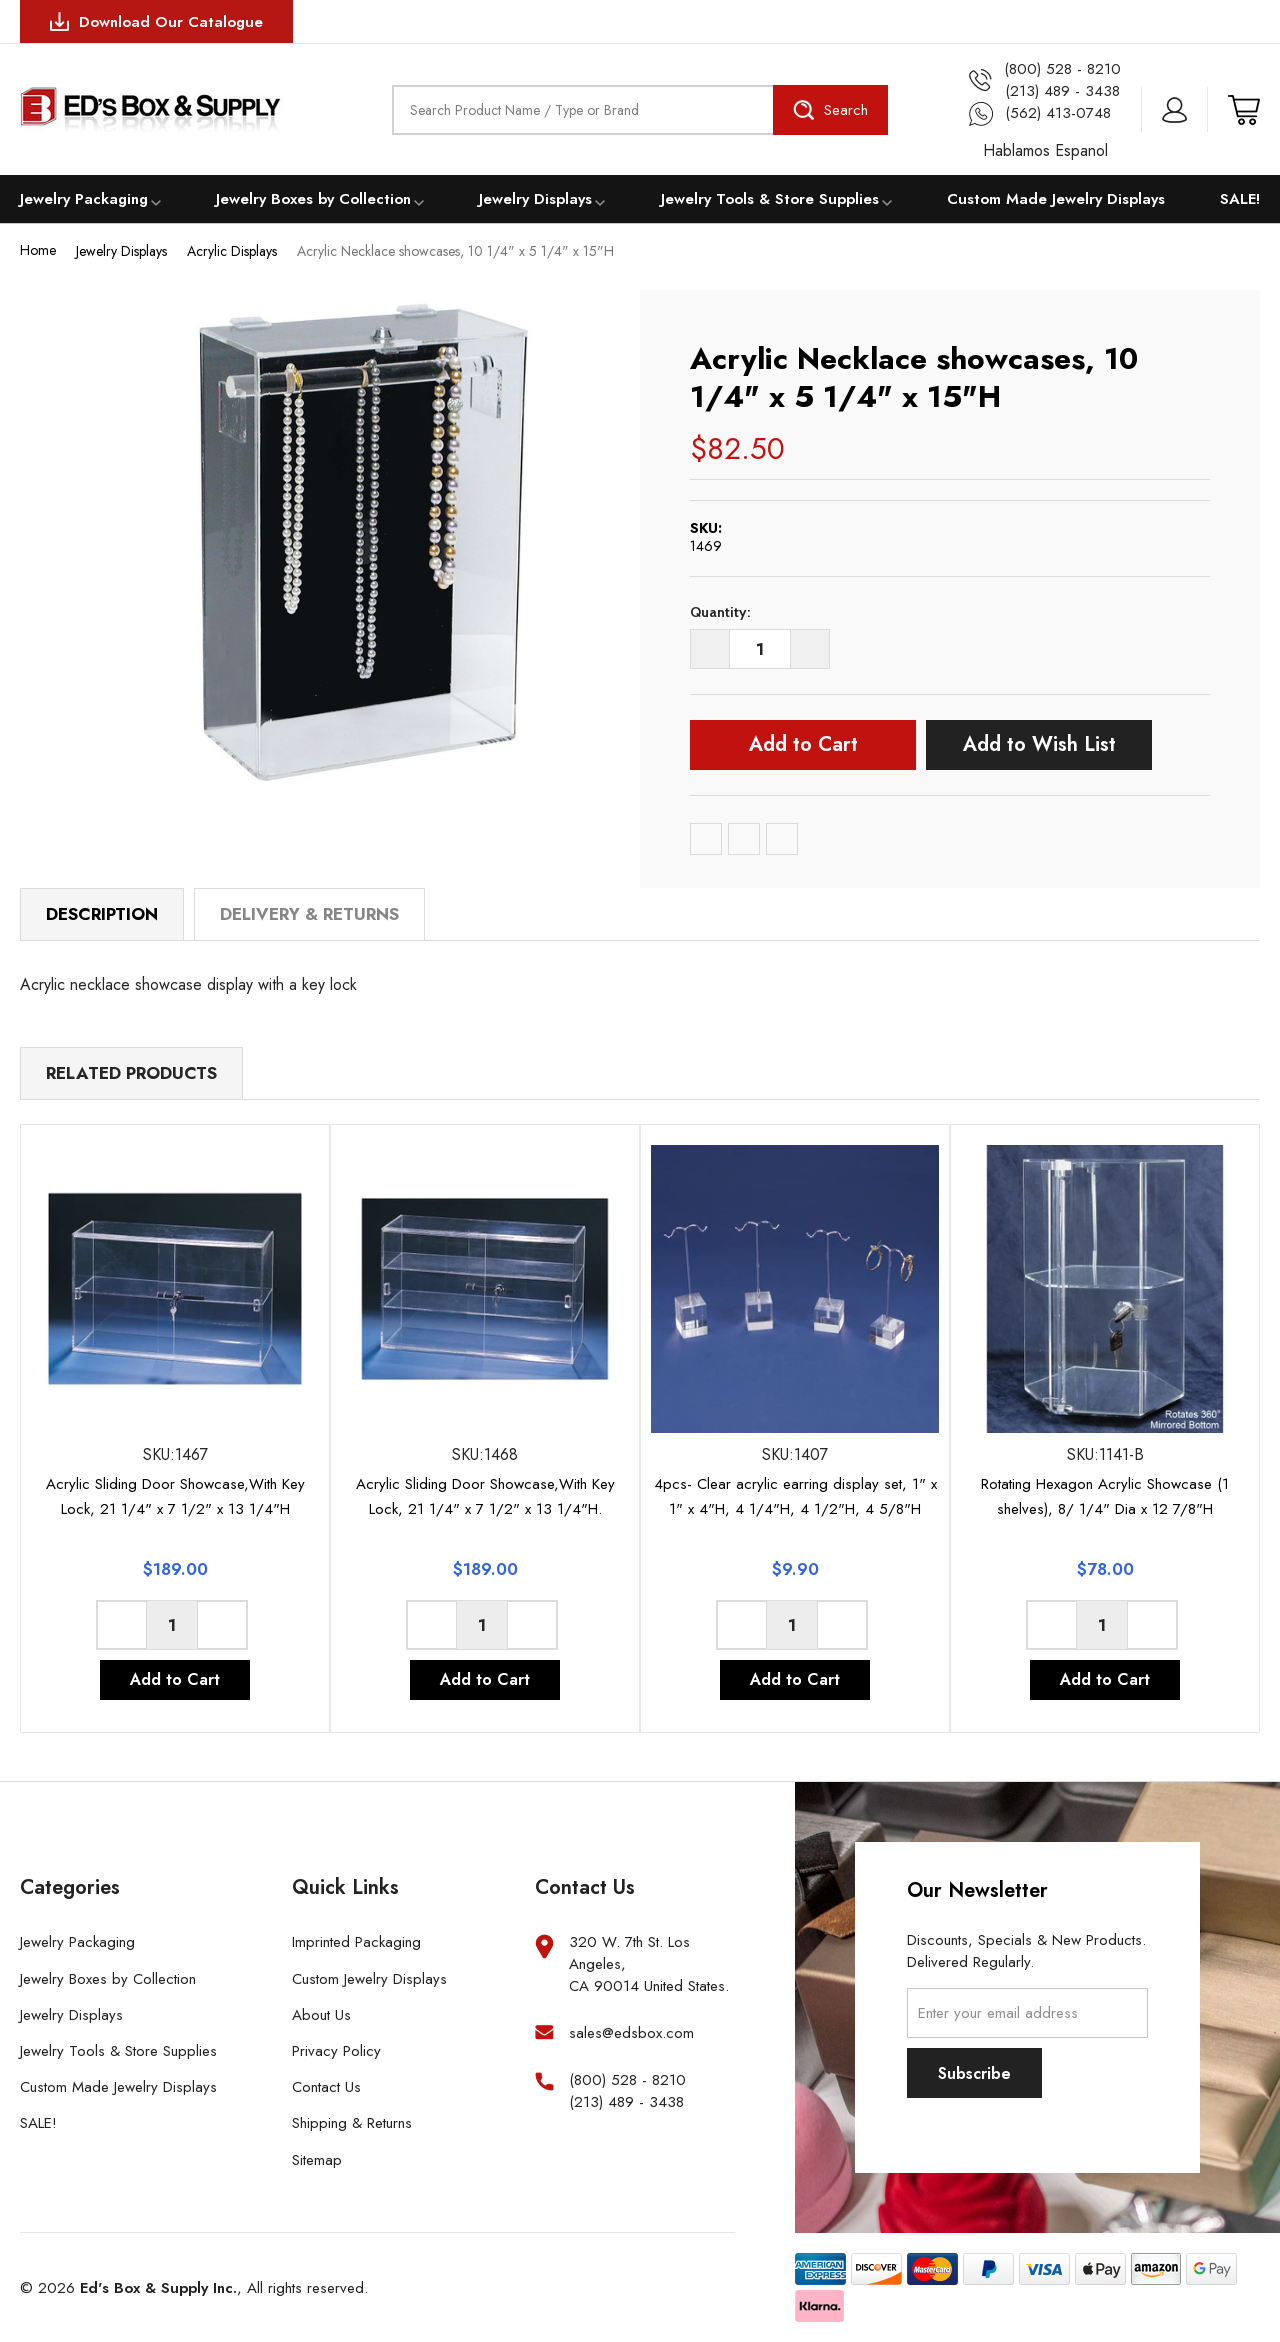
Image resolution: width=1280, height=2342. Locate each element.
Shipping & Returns (352, 2123)
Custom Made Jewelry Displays (1056, 199)
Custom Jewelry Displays (369, 1979)
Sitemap (317, 2160)
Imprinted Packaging (356, 1942)
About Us (321, 2015)
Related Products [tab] (131, 1073)
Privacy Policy (336, 2051)
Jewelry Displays (535, 199)
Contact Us (326, 2087)
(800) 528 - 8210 (627, 2080)
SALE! (1240, 199)
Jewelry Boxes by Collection (313, 199)
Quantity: (720, 612)
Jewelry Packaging (84, 199)
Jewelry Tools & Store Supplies (770, 199)
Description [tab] (102, 914)
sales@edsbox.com (631, 2033)
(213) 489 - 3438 (626, 2102)
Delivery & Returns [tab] (309, 914)
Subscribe (974, 2073)
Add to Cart (803, 744)
